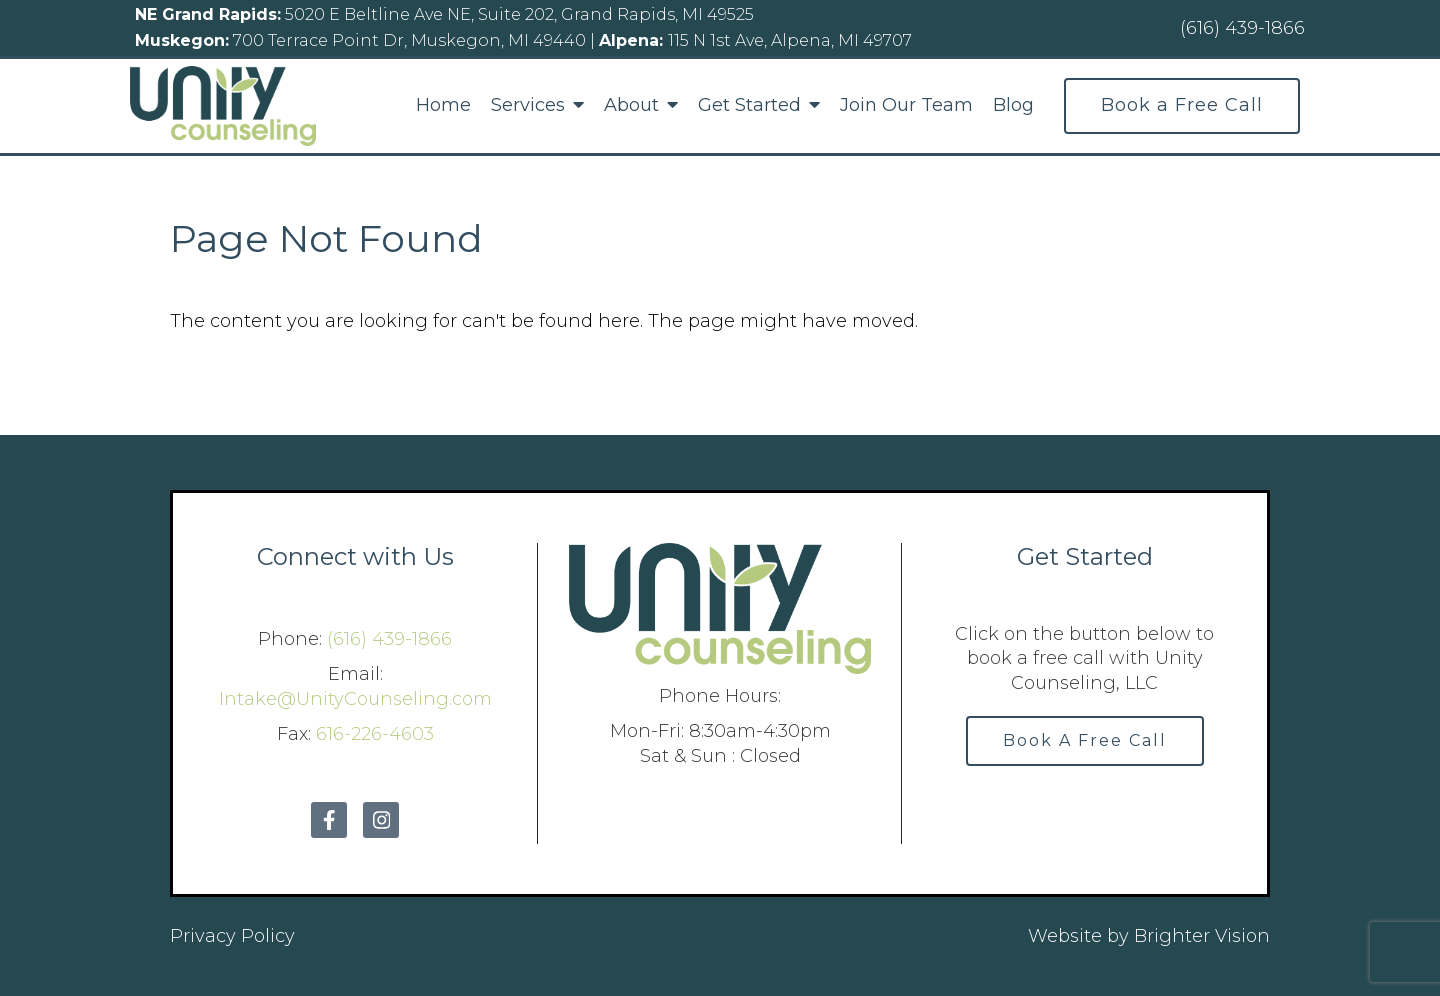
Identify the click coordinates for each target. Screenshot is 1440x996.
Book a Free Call (1182, 105)
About (631, 105)
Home (443, 105)
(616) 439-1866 (389, 639)
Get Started (749, 105)
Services (528, 105)
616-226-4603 (375, 734)
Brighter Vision (1202, 936)
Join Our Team (906, 105)
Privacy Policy (232, 936)
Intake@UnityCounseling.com (355, 699)
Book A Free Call (1085, 740)
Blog (1013, 105)
